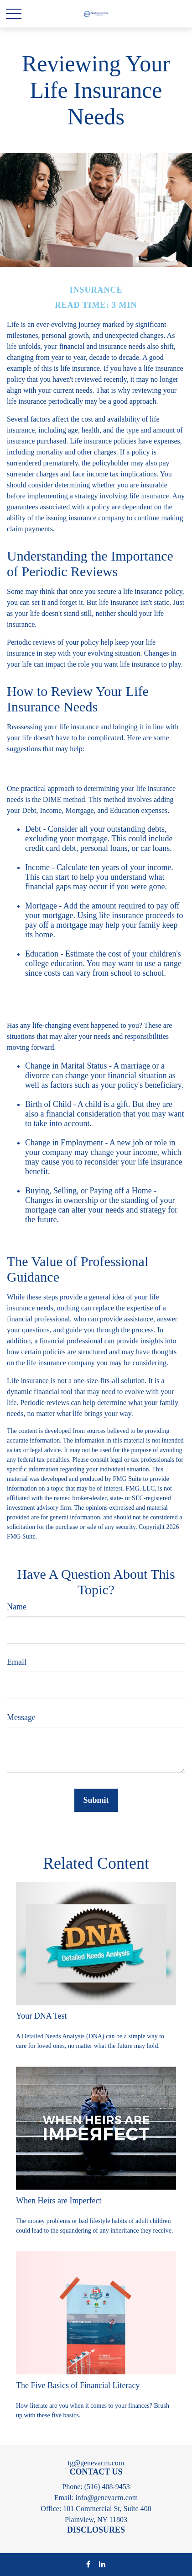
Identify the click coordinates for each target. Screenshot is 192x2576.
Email (16, 1662)
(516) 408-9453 (107, 2486)
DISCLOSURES (96, 2529)
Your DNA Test (41, 2015)
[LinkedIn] (102, 2564)
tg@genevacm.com (96, 2463)
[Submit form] (96, 1800)
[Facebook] (88, 2564)
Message (21, 1717)
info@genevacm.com (106, 2497)
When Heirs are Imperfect (58, 2200)
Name (16, 1606)
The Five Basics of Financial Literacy (78, 2385)
